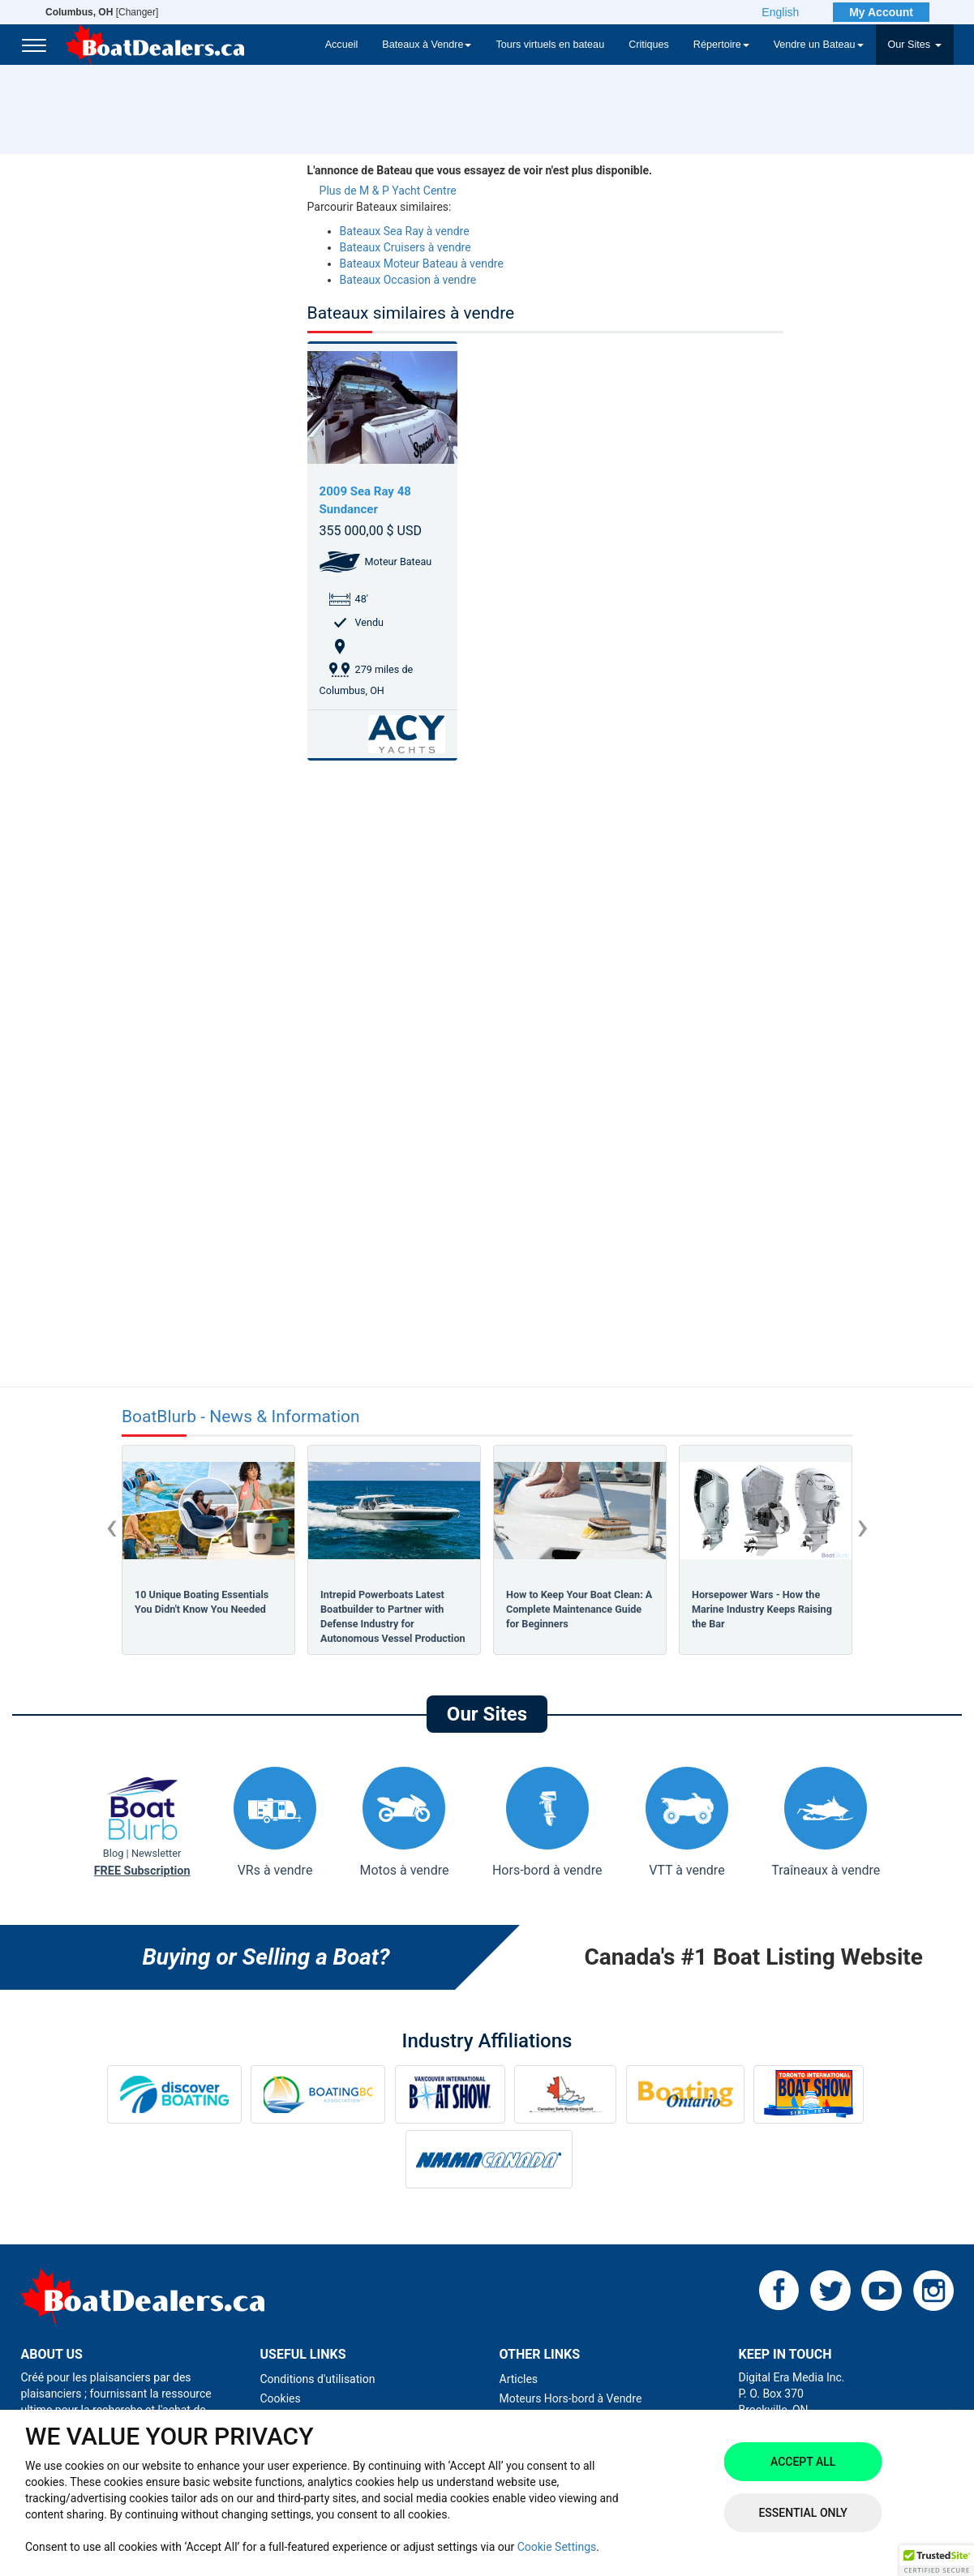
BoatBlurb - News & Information (241, 1417)
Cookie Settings (557, 2546)
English (780, 12)
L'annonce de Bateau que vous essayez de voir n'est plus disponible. (479, 170)
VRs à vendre (275, 1822)
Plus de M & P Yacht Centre (388, 190)
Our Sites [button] (915, 44)
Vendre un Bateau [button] (819, 44)
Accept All (802, 2461)
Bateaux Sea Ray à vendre (405, 231)
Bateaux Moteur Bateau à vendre (422, 263)
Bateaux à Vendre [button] (426, 44)
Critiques (649, 44)
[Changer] (101, 12)
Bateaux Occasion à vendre (408, 279)
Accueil (341, 44)
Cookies (280, 2398)
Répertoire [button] (721, 44)
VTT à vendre (687, 1822)
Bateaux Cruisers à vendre (405, 247)
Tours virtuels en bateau (550, 44)
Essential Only (802, 2512)
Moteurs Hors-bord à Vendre (571, 2398)
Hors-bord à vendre (547, 1822)
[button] (936, 2560)
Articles (519, 2378)
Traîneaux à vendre (825, 1822)
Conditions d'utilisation (317, 2378)
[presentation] (111, 1526)
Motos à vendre (404, 1822)
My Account (881, 12)
